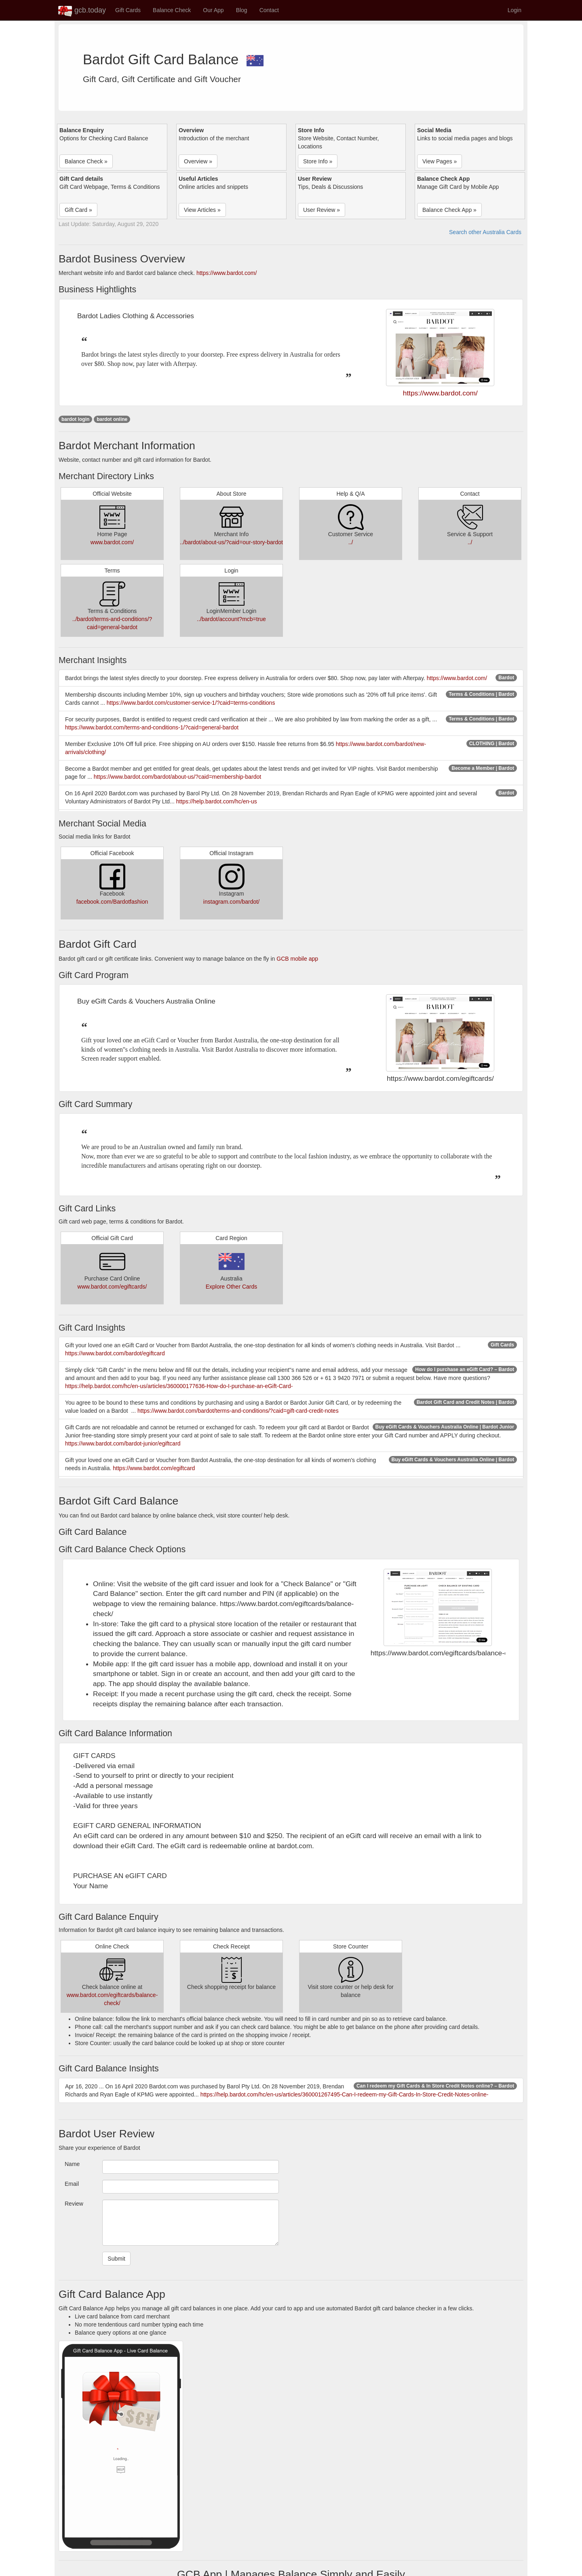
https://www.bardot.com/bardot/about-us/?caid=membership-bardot (177, 776)
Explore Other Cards (231, 1286)
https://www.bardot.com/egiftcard (154, 1468)
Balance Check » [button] (86, 161)
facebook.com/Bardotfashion (112, 901)
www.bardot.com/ (112, 542)
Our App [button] (213, 10)
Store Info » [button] (317, 161)
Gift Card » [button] (78, 210)
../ (350, 542)
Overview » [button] (198, 161)
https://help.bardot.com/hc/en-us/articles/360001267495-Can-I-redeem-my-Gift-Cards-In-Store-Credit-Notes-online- (344, 2094)
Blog (241, 10)
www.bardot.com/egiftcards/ (112, 1286)
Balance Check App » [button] (449, 210)
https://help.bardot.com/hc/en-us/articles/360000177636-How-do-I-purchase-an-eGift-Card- (179, 1386)
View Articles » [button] (202, 210)
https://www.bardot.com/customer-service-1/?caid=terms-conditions (191, 702)
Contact (269, 10)
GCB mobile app (297, 958)
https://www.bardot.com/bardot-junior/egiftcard (123, 1443)
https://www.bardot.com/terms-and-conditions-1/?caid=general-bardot (151, 727)
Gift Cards (128, 10)
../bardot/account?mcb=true (231, 619)
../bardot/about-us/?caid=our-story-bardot (231, 542)
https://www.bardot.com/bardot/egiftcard (115, 1353)
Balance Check (172, 10)
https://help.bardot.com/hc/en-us (216, 801)
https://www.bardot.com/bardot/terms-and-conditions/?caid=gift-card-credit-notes (238, 1410)
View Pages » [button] (439, 161)
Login (514, 10)
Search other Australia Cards (485, 232)
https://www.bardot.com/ (226, 273)
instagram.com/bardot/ (231, 901)
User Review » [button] (321, 210)
